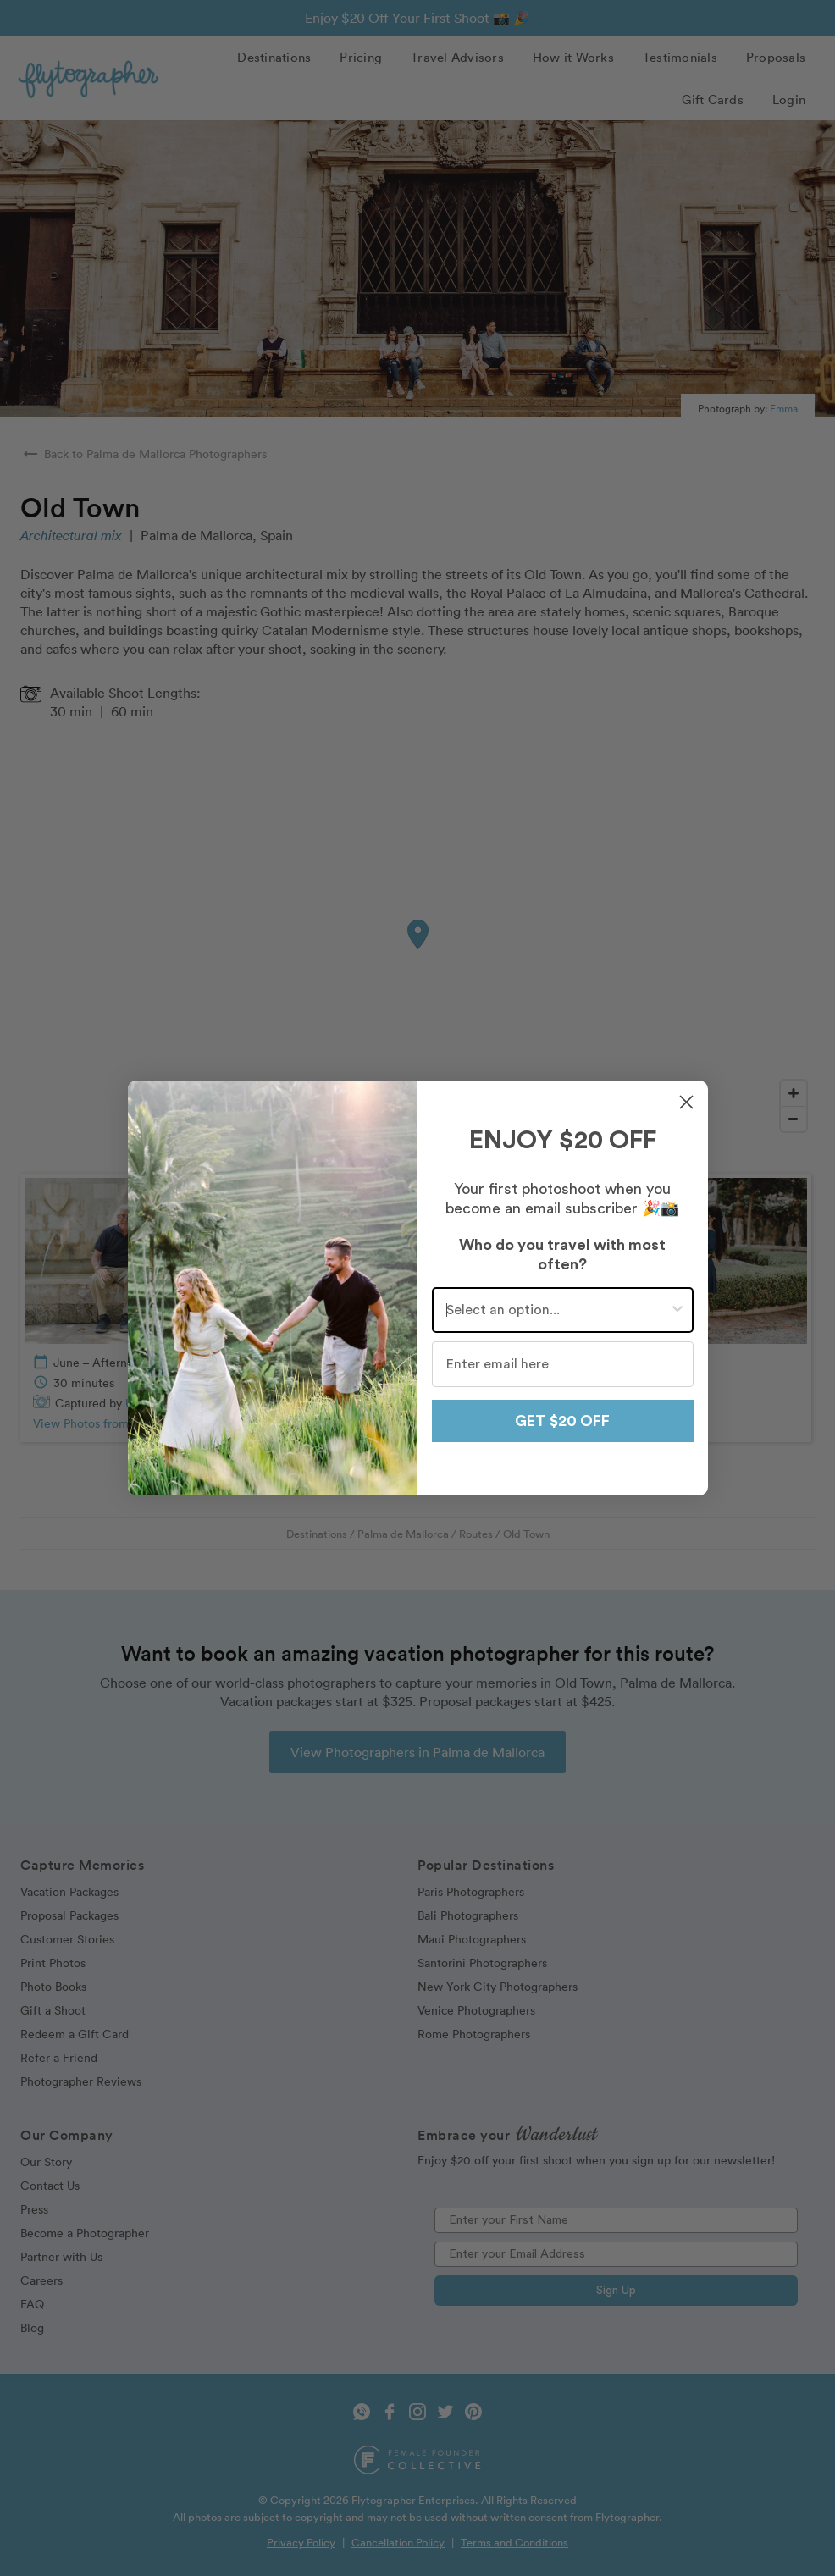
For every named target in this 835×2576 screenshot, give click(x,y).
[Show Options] (677, 1310)
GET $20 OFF (562, 1421)
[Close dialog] (686, 1102)
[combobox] (557, 1310)
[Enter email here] (563, 1364)
